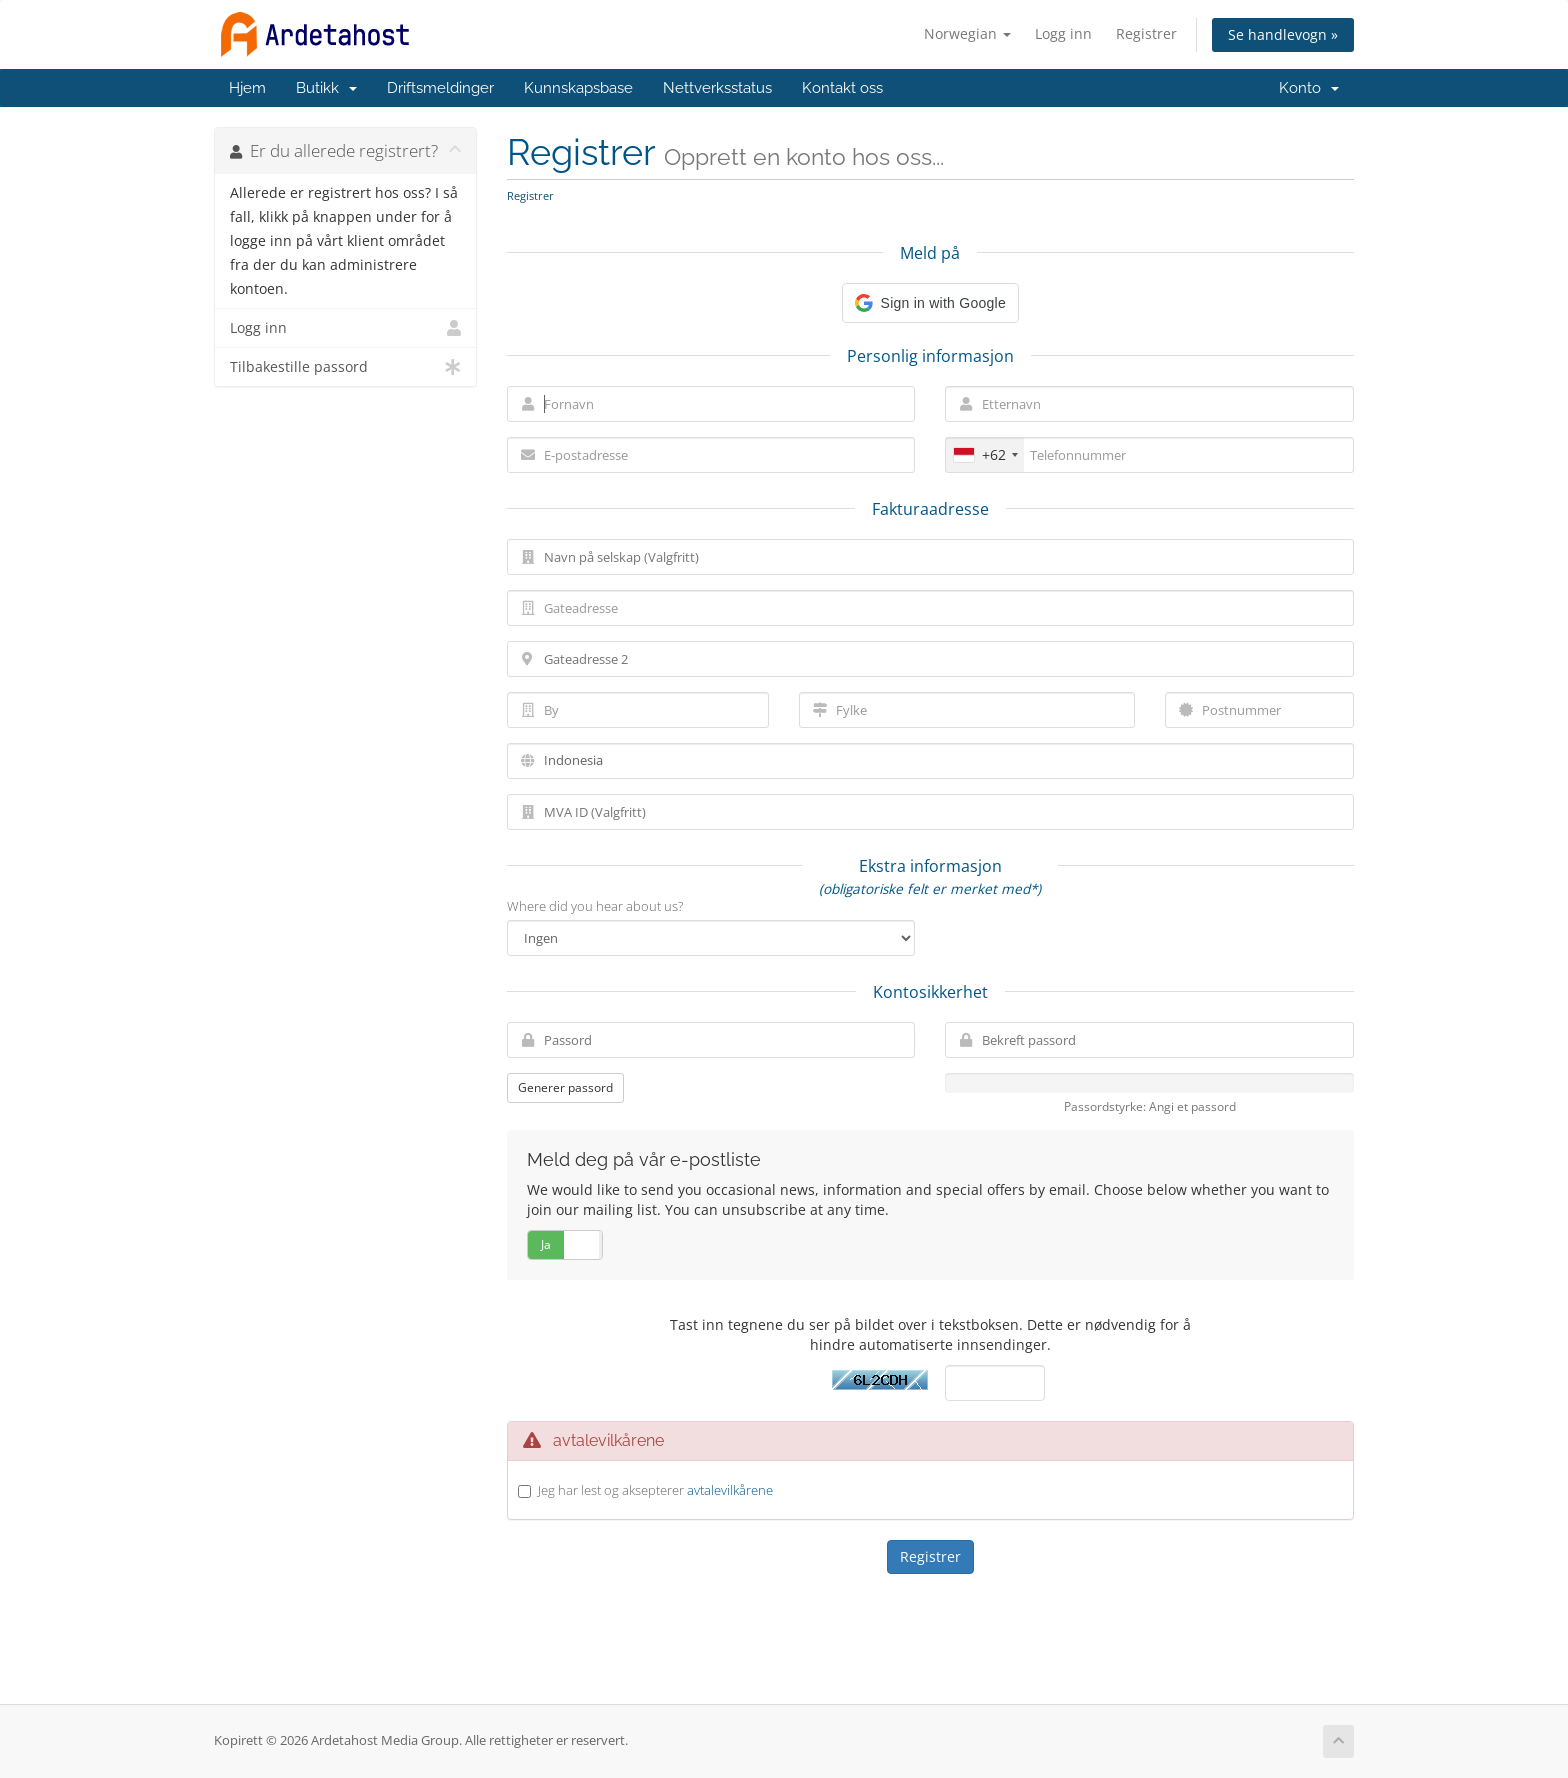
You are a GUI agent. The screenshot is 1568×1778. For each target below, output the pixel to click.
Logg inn (1063, 33)
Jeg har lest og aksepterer (655, 1490)
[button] (930, 303)
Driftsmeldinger (440, 88)
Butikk (326, 88)
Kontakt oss (842, 88)
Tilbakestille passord (345, 367)
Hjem (247, 88)
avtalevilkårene (730, 1490)
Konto (1309, 88)
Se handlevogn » (1283, 34)
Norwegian (967, 33)
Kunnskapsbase (578, 88)
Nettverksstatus (717, 88)
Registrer (1146, 33)
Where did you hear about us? (595, 906)
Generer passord (565, 1087)
